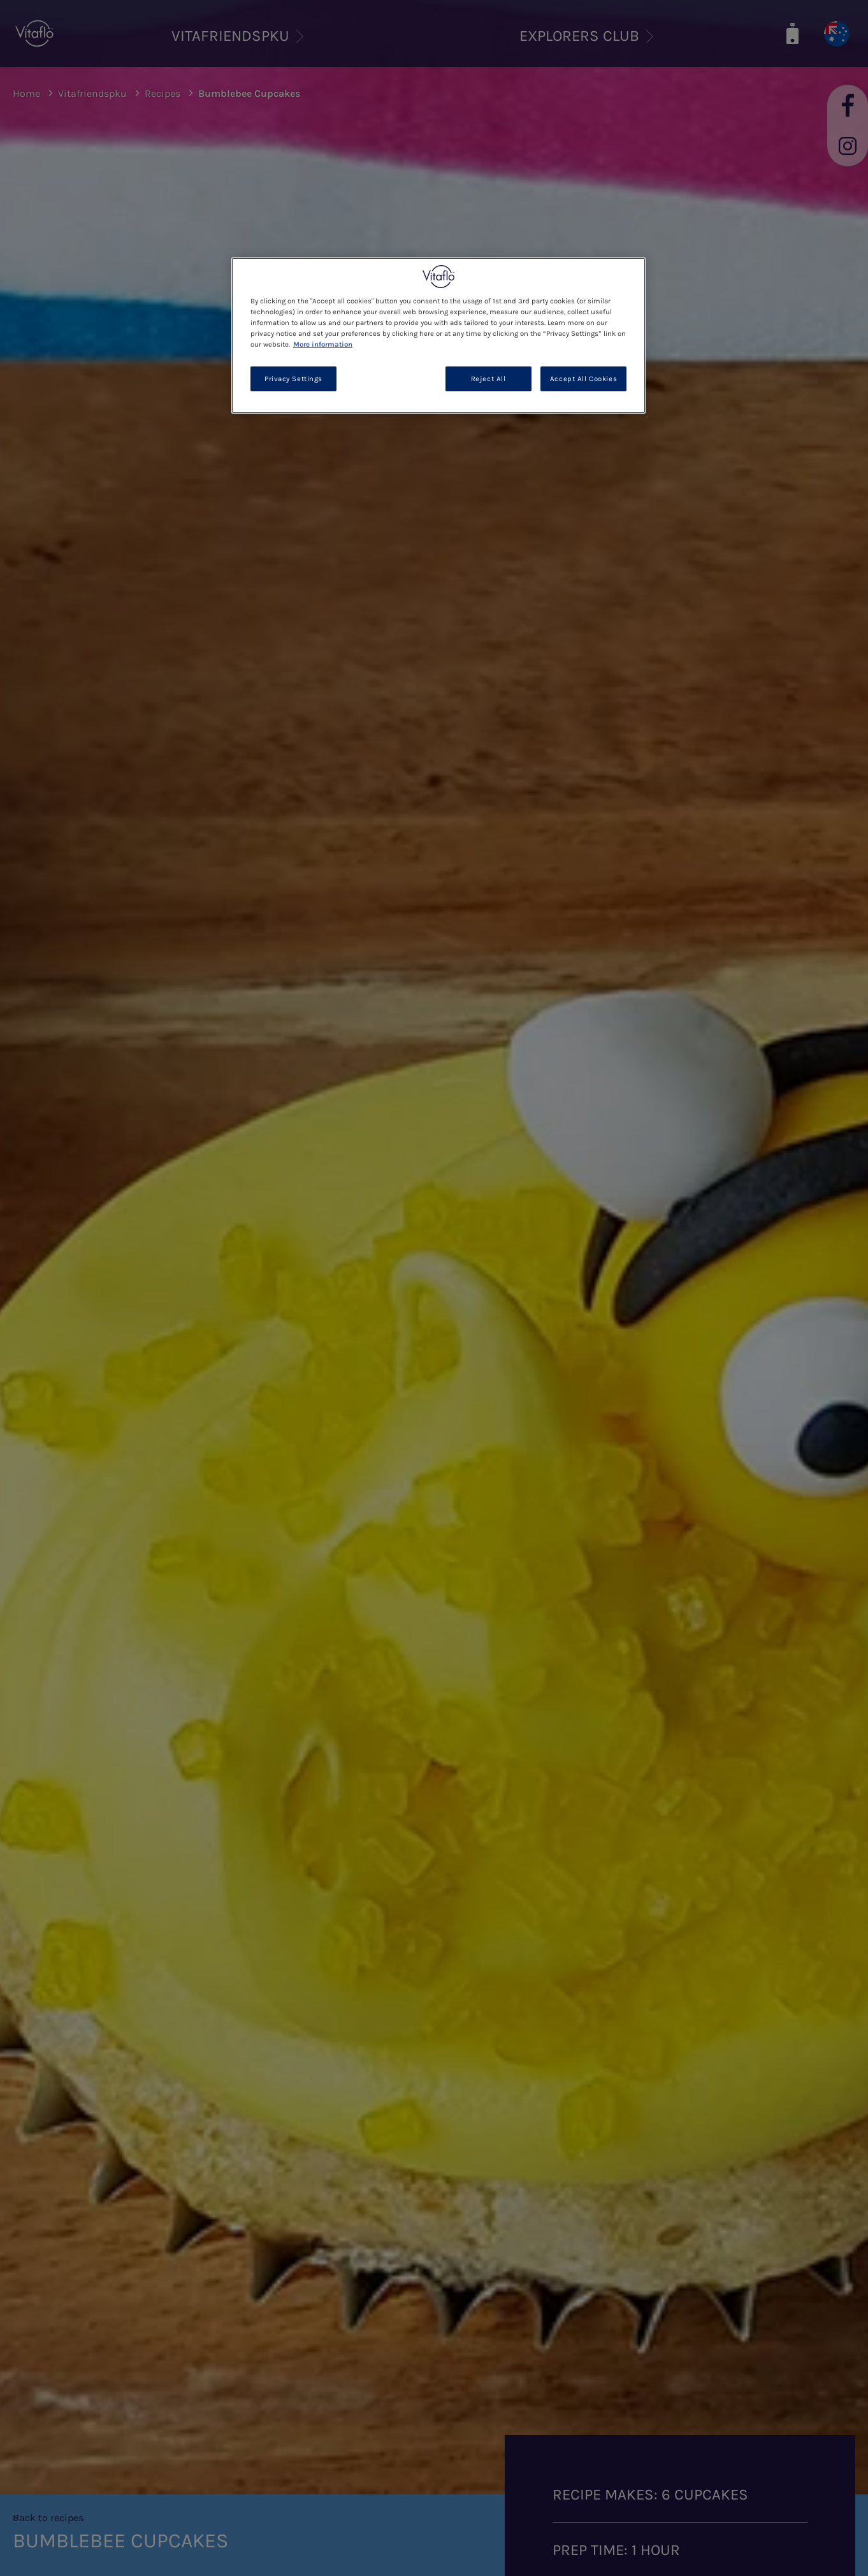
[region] (438, 335)
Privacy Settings (293, 379)
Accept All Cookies (583, 379)
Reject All (488, 379)
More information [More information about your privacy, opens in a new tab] (322, 344)
